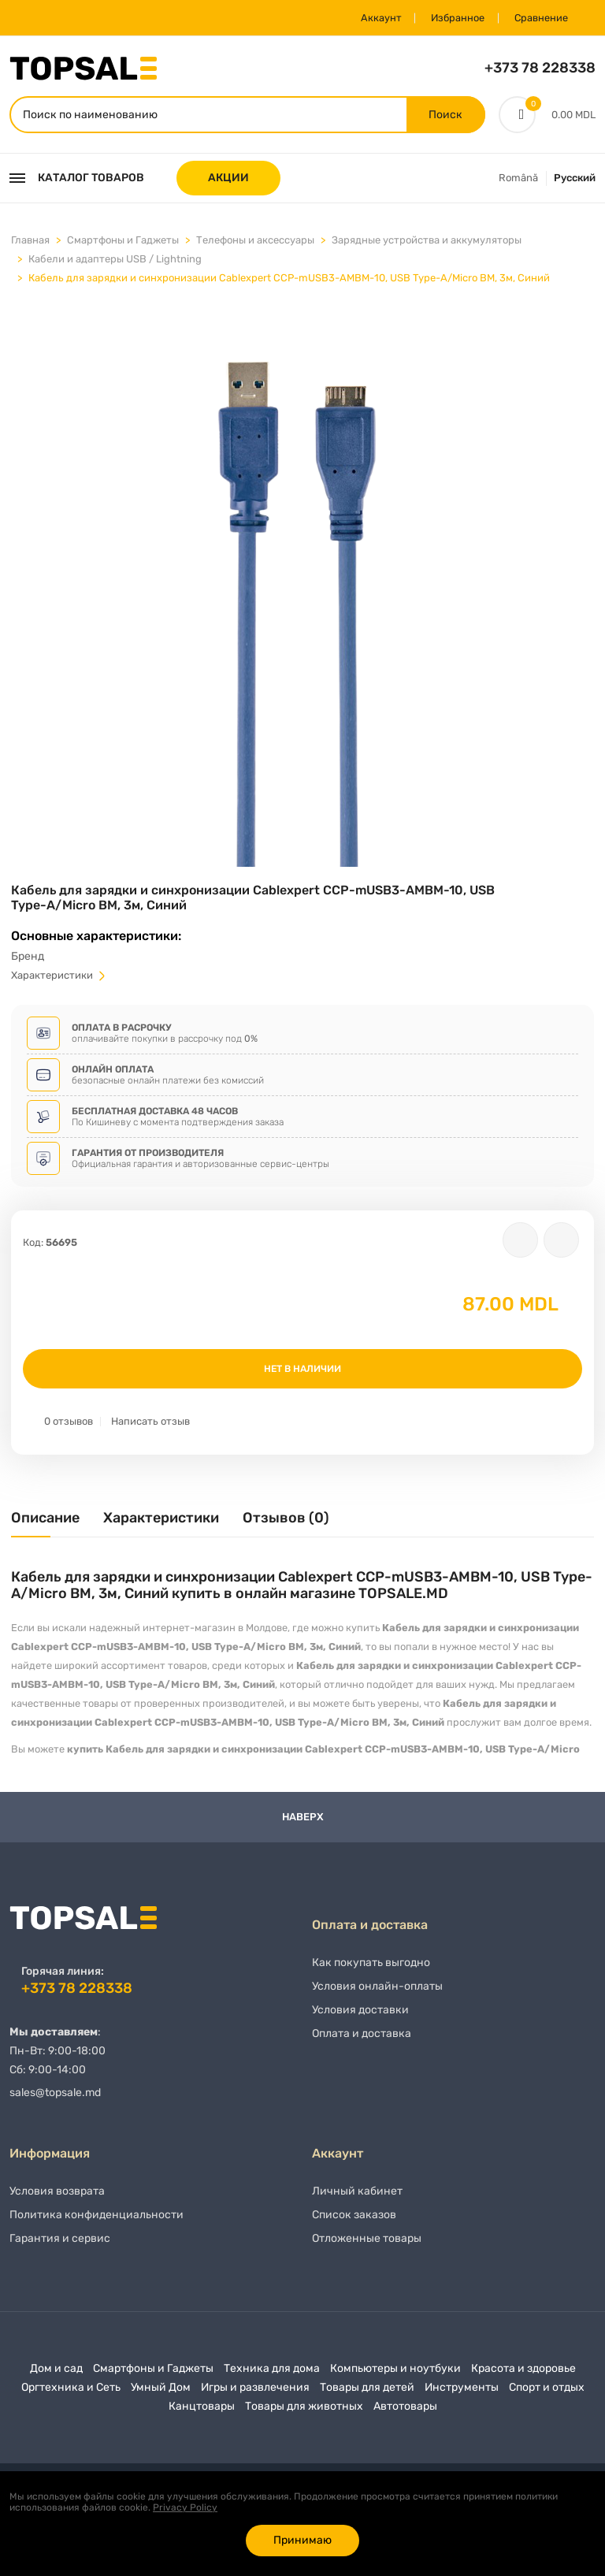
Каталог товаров (76, 180)
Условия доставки (360, 2017)
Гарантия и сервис (59, 2245)
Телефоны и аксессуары (255, 242)
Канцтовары (202, 2413)
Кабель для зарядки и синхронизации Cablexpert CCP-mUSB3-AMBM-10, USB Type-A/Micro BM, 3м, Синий (289, 280)
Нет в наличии (302, 1371)
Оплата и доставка (361, 2040)
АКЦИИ (228, 180)
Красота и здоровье (523, 2375)
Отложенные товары (366, 2245)
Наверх (303, 1819)
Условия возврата (57, 2198)
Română (518, 180)
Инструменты (462, 2394)
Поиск (445, 115)
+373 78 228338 (540, 67)
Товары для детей (367, 2394)
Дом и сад (56, 2375)
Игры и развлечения (255, 2394)
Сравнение (537, 18)
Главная (30, 242)
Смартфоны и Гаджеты (123, 242)
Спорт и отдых (547, 2394)
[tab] (45, 1526)
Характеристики (59, 977)
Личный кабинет (357, 2198)
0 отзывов (68, 1423)
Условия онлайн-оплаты (377, 1993)
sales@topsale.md (55, 2094)
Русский (575, 180)
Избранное (448, 18)
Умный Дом (161, 2394)
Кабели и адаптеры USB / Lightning (115, 261)
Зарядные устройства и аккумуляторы (426, 242)
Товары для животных (304, 2413)
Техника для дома (272, 2375)
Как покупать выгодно (371, 1969)
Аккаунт (366, 18)
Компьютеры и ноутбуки (395, 2375)
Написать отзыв (150, 1423)
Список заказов (354, 2221)
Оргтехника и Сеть (71, 2394)
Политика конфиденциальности (96, 2221)
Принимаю (302, 2540)
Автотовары (405, 2413)
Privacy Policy (185, 2507)
